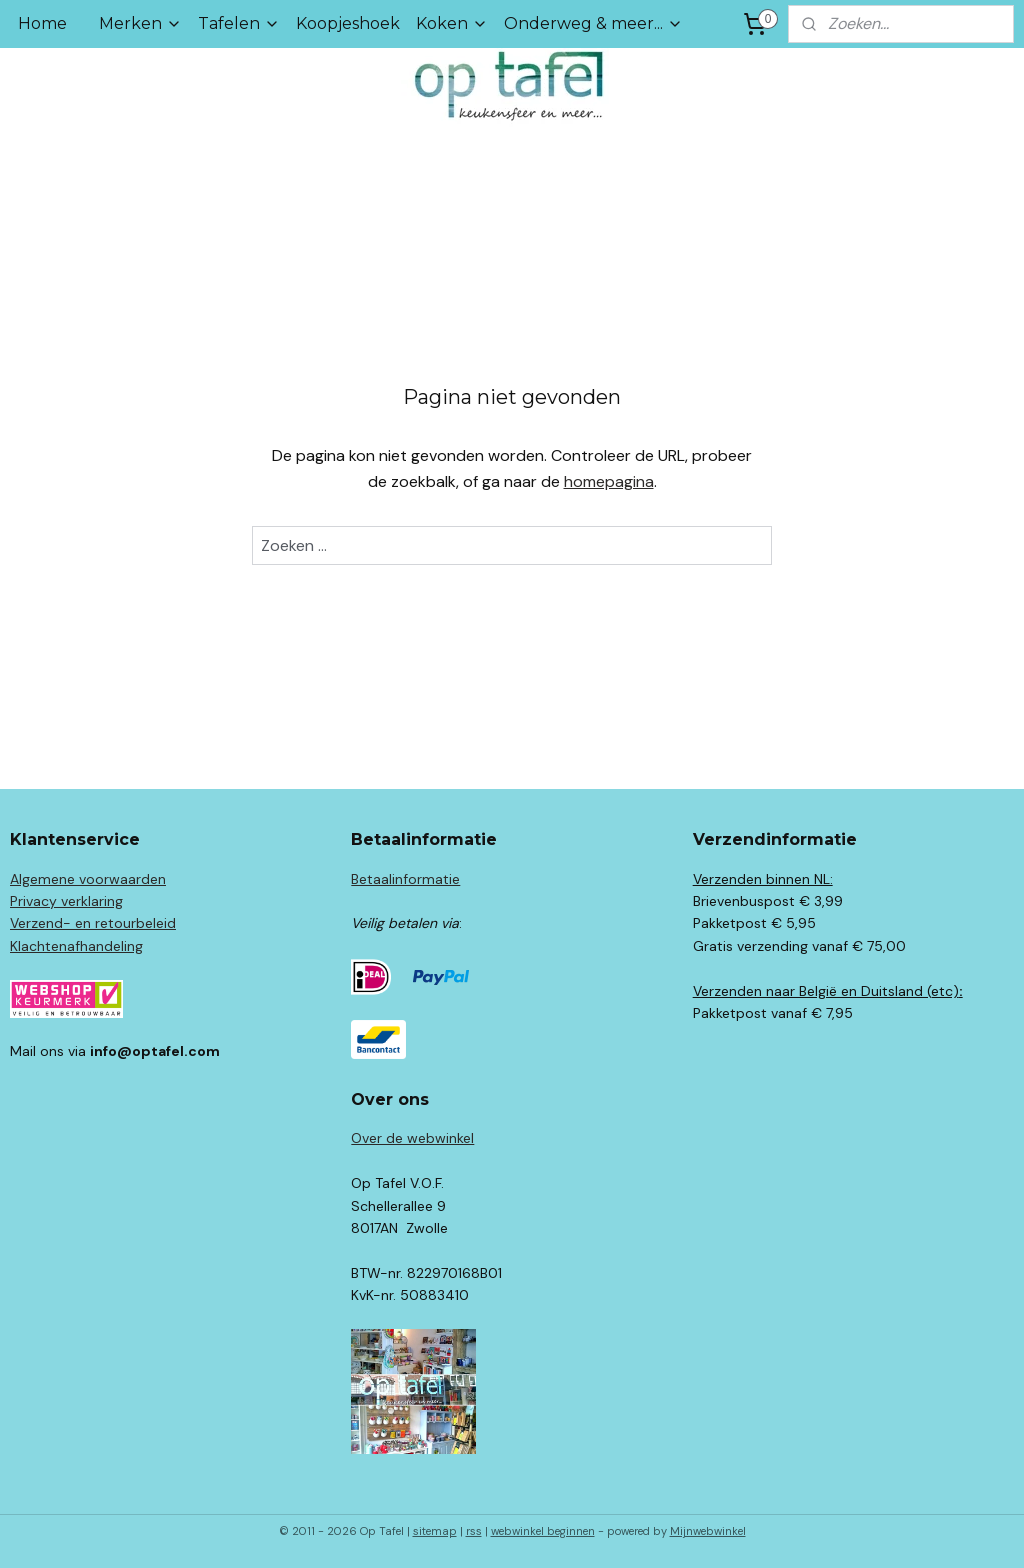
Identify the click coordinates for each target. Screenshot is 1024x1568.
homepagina (609, 481)
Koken (452, 23)
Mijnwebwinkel (708, 1531)
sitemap (435, 1531)
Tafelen (239, 23)
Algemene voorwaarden (88, 879)
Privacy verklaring (66, 901)
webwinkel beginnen (543, 1531)
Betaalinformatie (405, 879)
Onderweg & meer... (593, 23)
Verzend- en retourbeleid (93, 923)
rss (474, 1531)
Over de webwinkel (412, 1138)
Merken (140, 23)
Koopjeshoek (348, 23)
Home (42, 23)
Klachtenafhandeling (76, 946)
